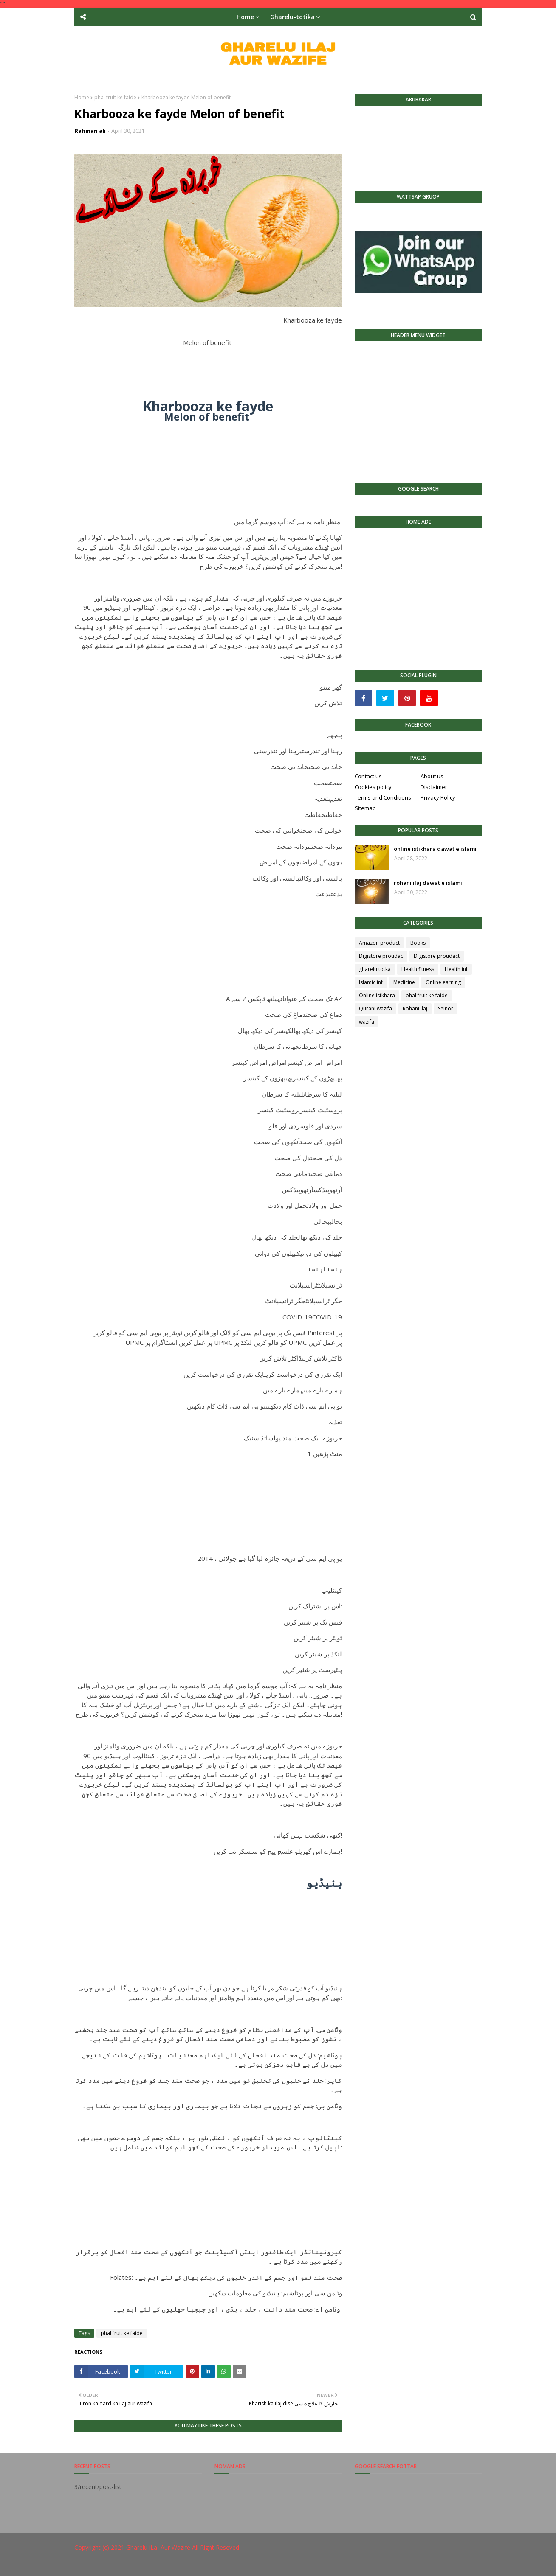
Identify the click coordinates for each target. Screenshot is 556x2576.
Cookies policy (373, 787)
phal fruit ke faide (115, 97)
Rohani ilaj (415, 1008)
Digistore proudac (381, 956)
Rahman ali (90, 131)
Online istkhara (377, 995)
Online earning (443, 982)
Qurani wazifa (375, 1008)
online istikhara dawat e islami (435, 849)
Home (81, 97)
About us (432, 776)
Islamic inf (371, 982)
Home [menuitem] (245, 17)
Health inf (456, 969)
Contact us (368, 776)
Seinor (445, 1008)
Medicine (404, 982)
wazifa (366, 1021)
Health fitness (417, 969)
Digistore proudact (437, 956)
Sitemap (365, 808)
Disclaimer (434, 787)
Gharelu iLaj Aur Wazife (158, 2547)
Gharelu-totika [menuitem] (292, 17)
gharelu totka (375, 969)
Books (418, 942)
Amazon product (379, 942)
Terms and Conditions (383, 797)
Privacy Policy (438, 797)
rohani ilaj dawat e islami (428, 883)
